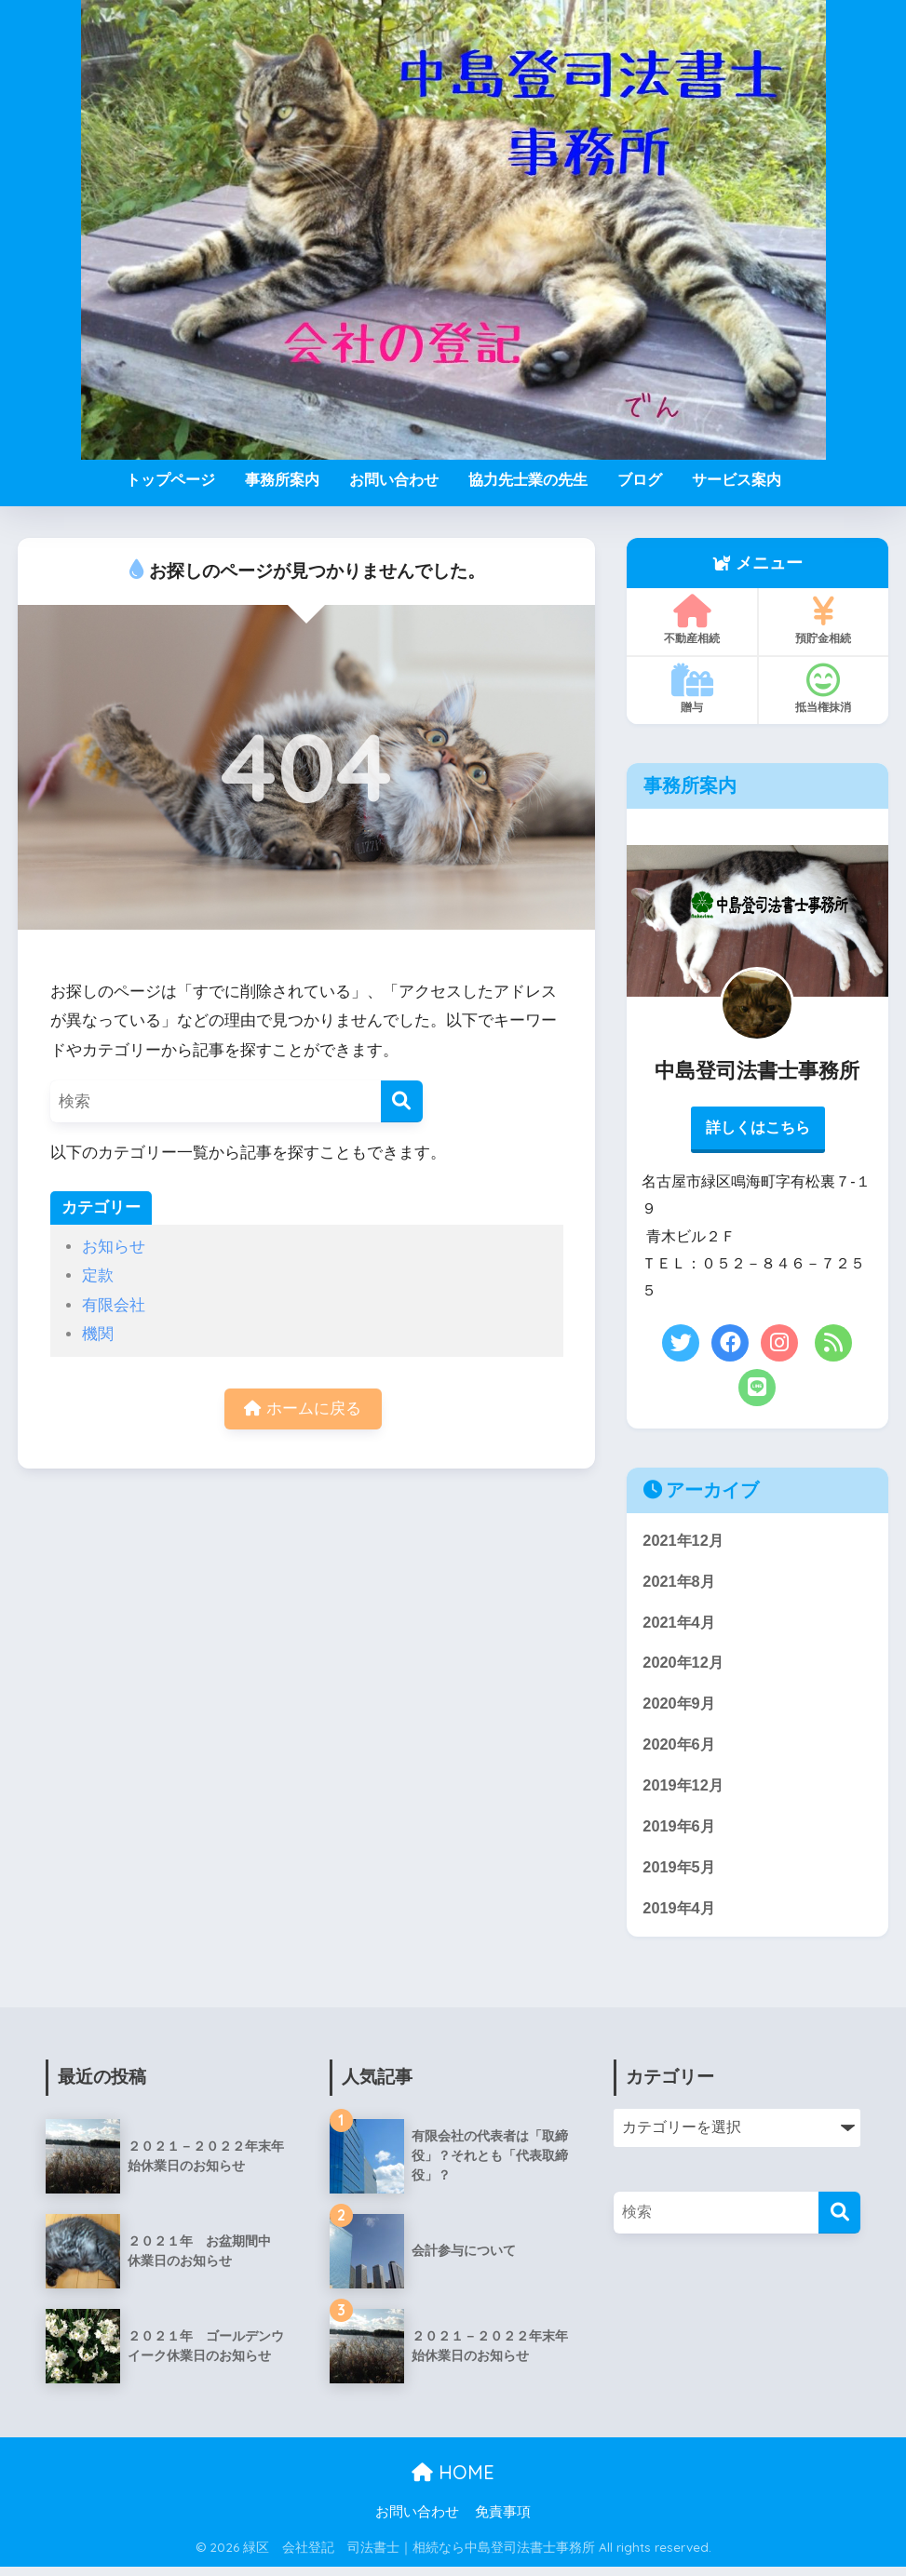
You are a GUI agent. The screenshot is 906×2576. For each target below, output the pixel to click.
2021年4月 (680, 1625)
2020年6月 (680, 1750)
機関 (98, 1334)
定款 (98, 1275)
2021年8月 (680, 1583)
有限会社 (113, 1305)
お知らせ (113, 1246)
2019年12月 (684, 1792)
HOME (453, 2481)
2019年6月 (680, 1833)
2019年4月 (680, 1916)
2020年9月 (680, 1708)
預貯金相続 (823, 620)
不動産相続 (691, 620)
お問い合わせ (394, 480)
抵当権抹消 (823, 689)
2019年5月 (680, 1875)
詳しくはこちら (757, 1128)
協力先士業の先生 (528, 480)
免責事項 (503, 2521)
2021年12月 (684, 1542)
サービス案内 (736, 480)
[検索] (402, 1101)
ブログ (639, 480)
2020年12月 (684, 1667)
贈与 (691, 689)
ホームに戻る (302, 1409)
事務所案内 (282, 480)
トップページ (170, 480)
